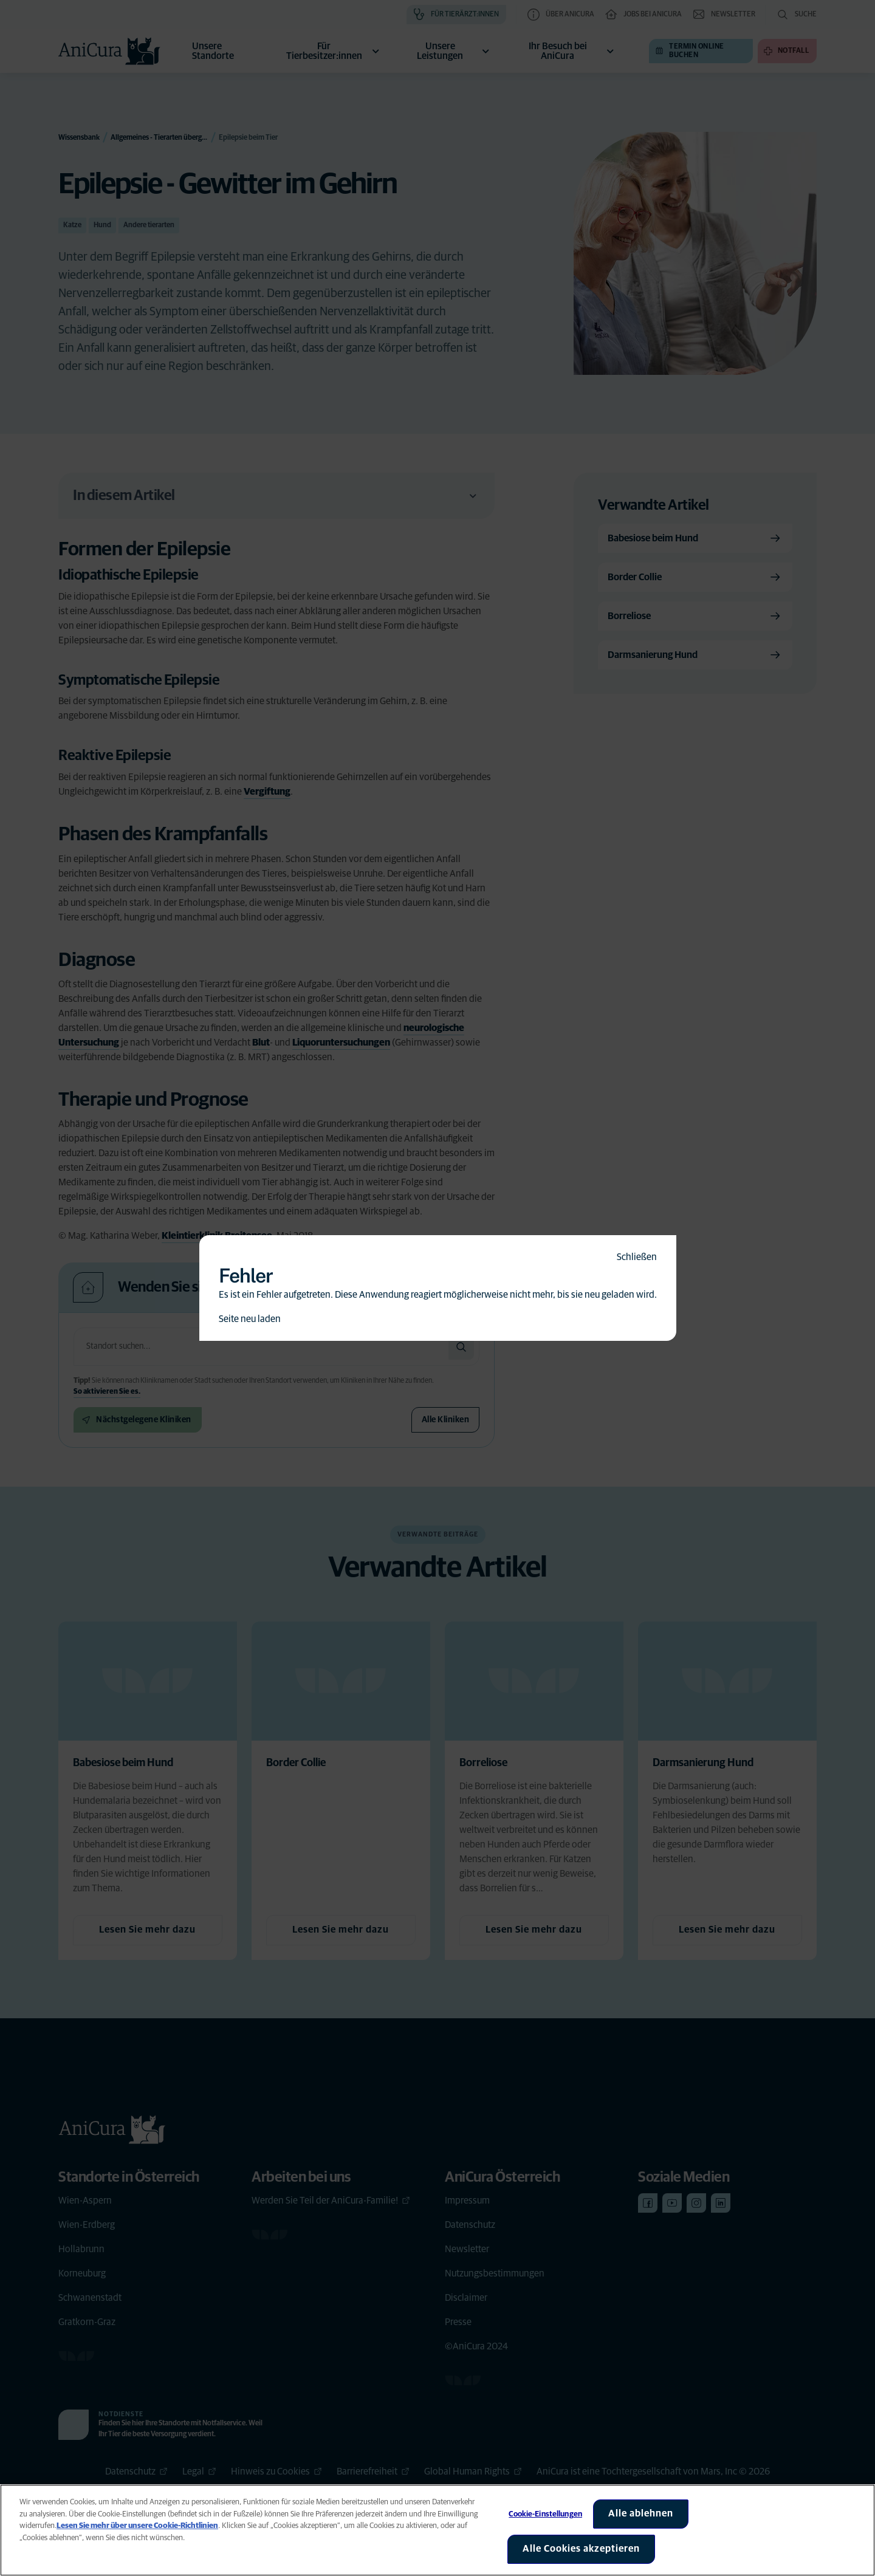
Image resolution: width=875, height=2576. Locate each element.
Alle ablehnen (640, 2513)
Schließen (637, 1257)
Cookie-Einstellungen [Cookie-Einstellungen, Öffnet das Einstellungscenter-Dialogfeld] (545, 2514)
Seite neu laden (250, 1319)
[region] (437, 2530)
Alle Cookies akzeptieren (581, 2549)
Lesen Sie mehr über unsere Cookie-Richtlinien (137, 2526)
